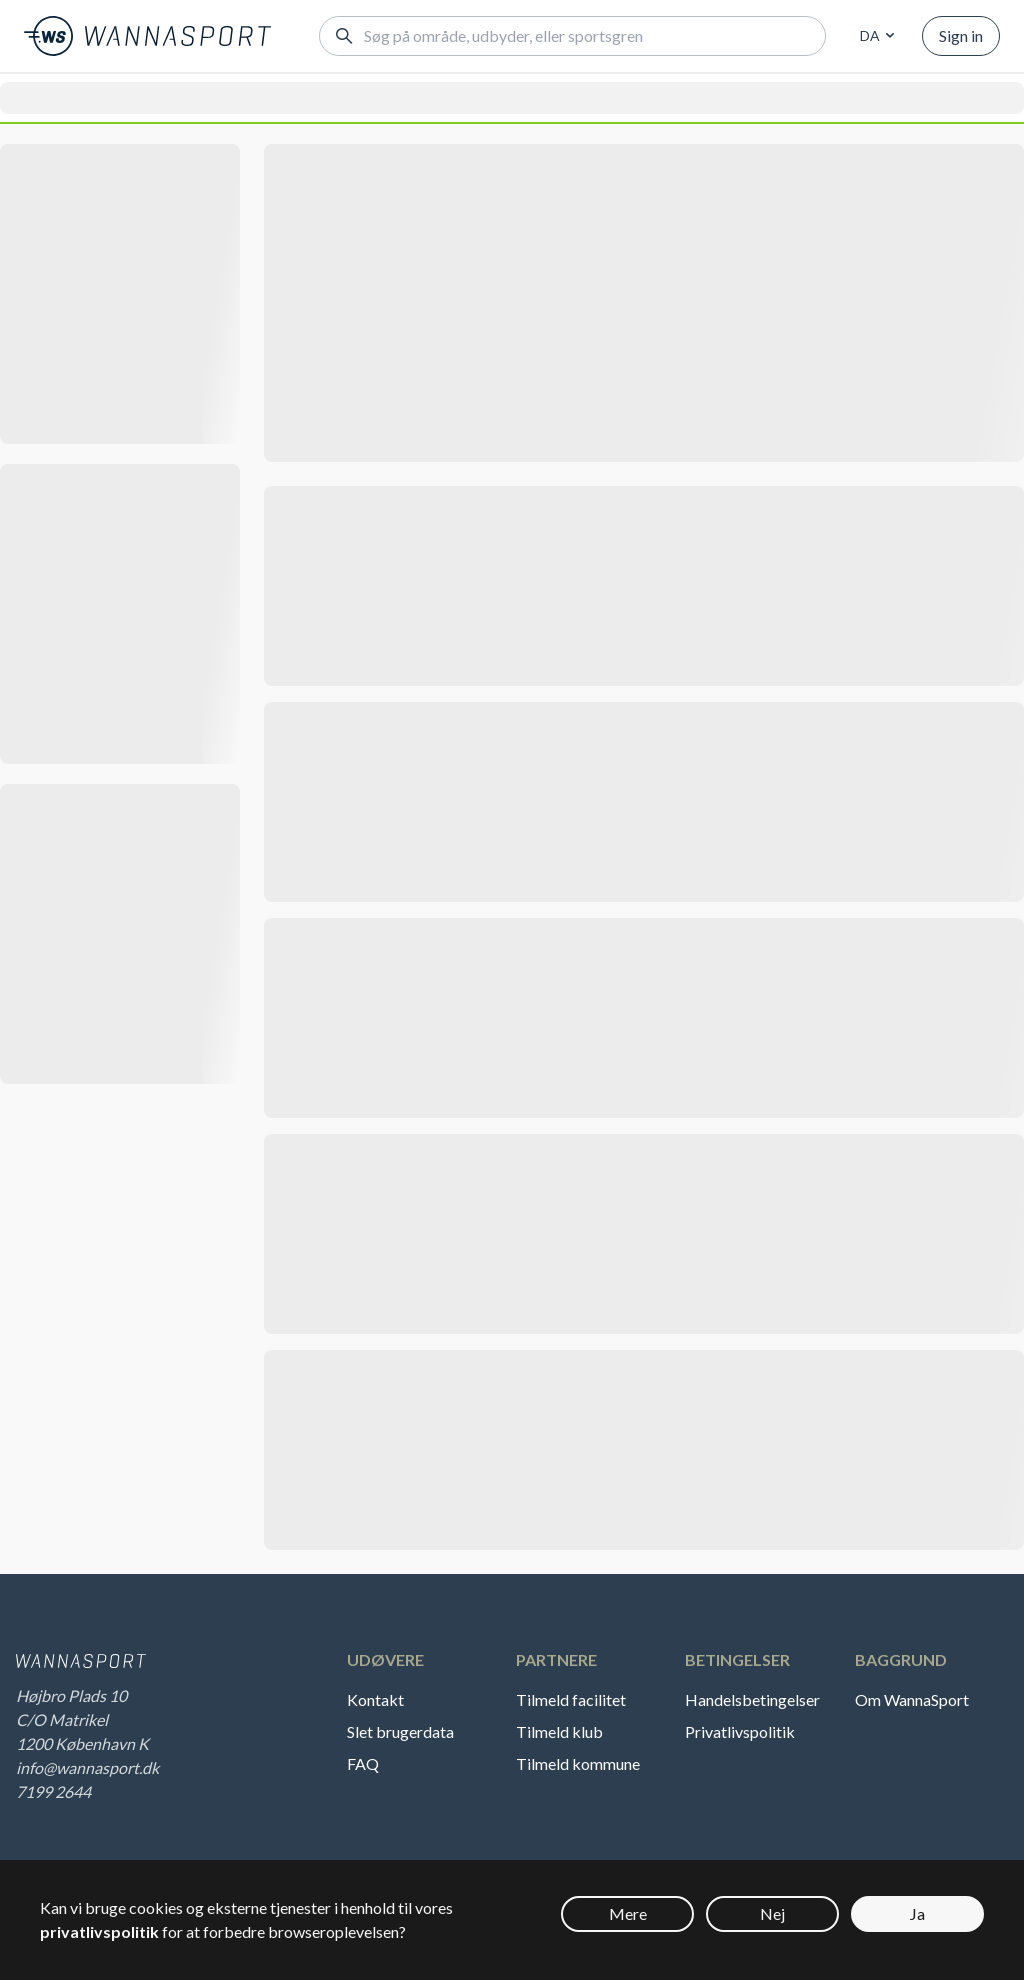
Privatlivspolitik (740, 1731)
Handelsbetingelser (752, 1699)
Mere (628, 1913)
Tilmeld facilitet (571, 1699)
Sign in (961, 35)
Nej (772, 1913)
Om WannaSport (912, 1699)
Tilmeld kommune (578, 1763)
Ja (917, 1913)
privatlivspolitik (99, 1931)
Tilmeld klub (559, 1731)
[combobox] (874, 36)
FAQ (363, 1763)
